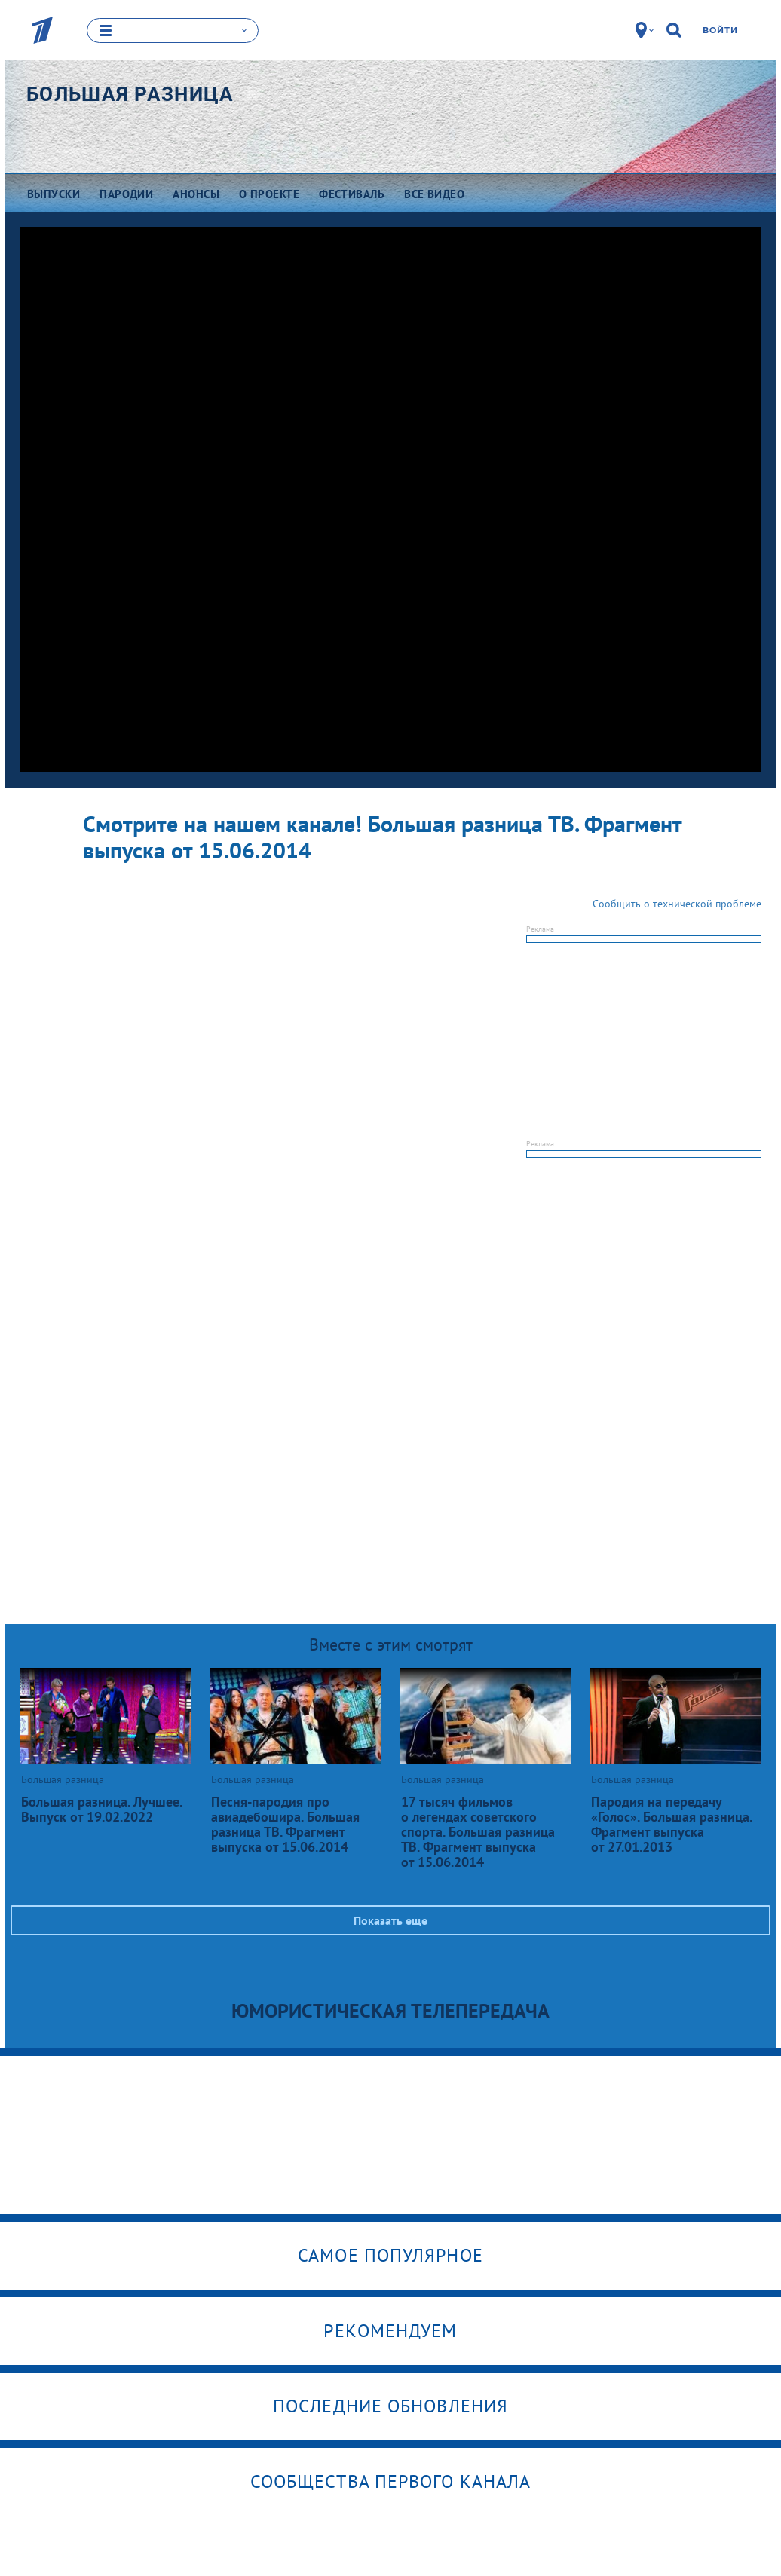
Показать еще (390, 1920)
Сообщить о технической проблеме (677, 903)
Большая (130, 94)
